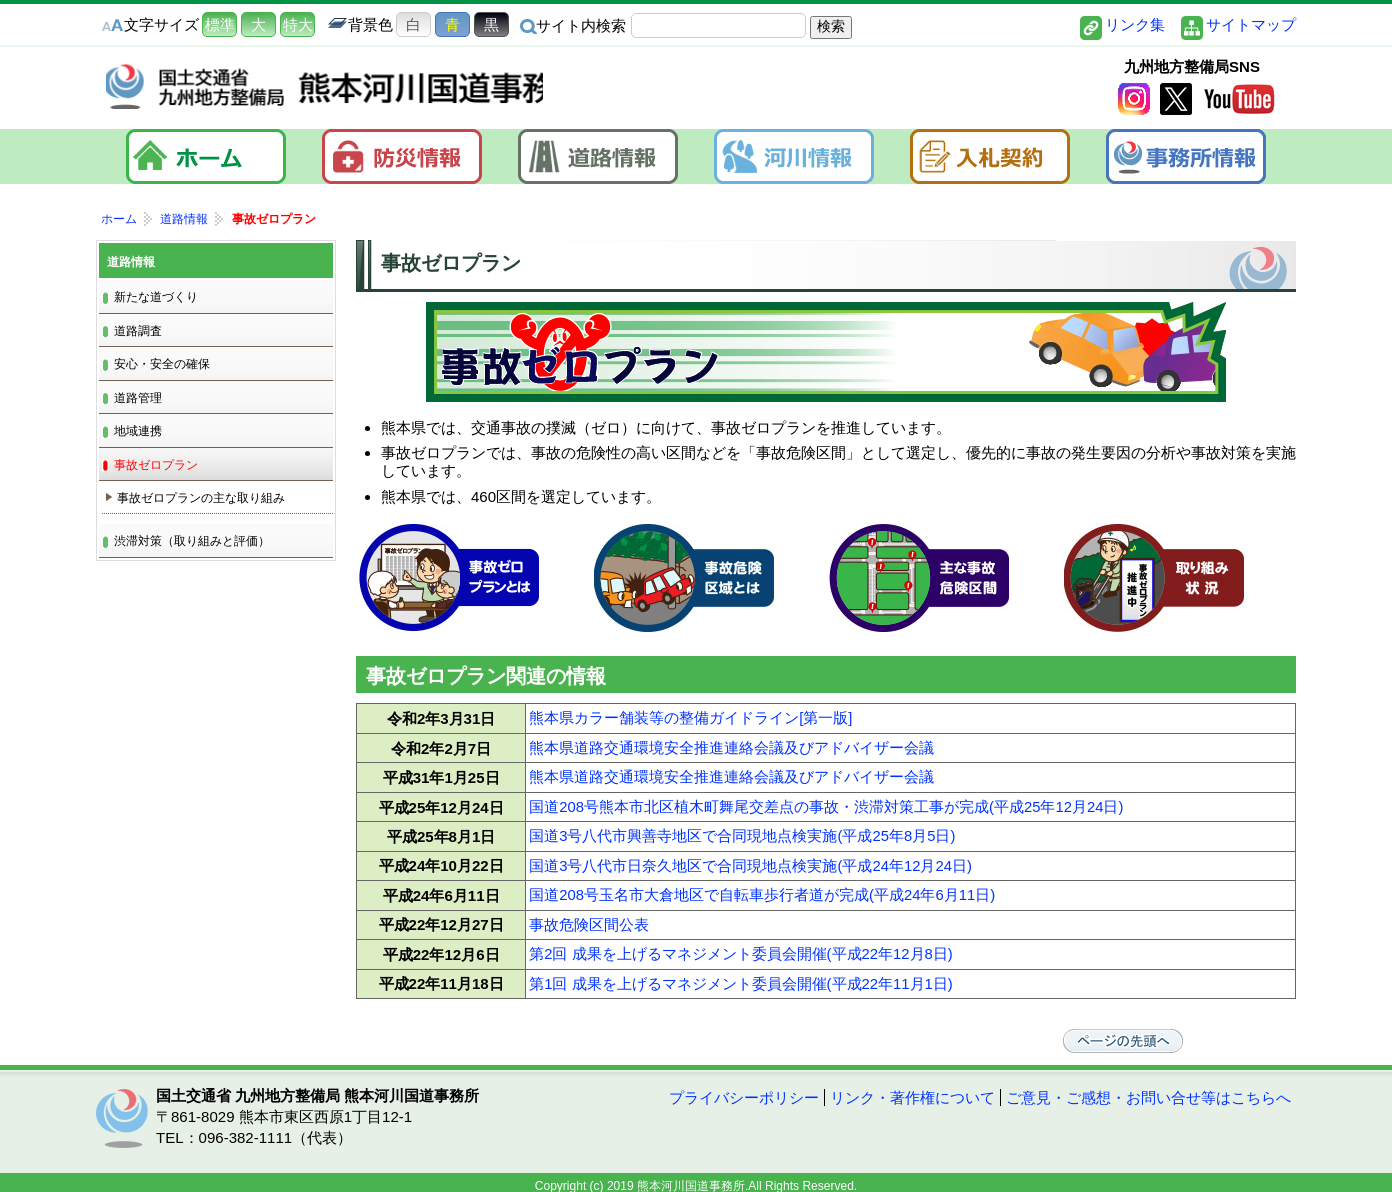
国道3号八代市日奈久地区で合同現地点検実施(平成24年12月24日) (751, 856)
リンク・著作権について (912, 1082)
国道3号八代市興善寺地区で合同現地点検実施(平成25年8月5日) (742, 828)
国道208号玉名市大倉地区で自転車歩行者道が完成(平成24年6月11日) (762, 884)
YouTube (1239, 101)
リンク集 (1135, 24)
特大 (298, 24)
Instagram (1134, 101)
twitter (1176, 101)
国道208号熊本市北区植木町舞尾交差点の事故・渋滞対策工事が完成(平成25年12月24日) (826, 800)
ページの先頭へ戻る (1176, 1025)
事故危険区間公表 (589, 912)
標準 (220, 24)
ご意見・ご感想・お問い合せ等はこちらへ (1148, 1082)
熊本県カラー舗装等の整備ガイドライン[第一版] (690, 716)
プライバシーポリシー (744, 1082)
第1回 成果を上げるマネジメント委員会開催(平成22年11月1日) (741, 968)
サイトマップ (1251, 24)
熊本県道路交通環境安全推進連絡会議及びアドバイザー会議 (731, 744)
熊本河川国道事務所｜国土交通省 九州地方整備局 (356, 89)
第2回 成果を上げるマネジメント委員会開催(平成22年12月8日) (741, 940)
